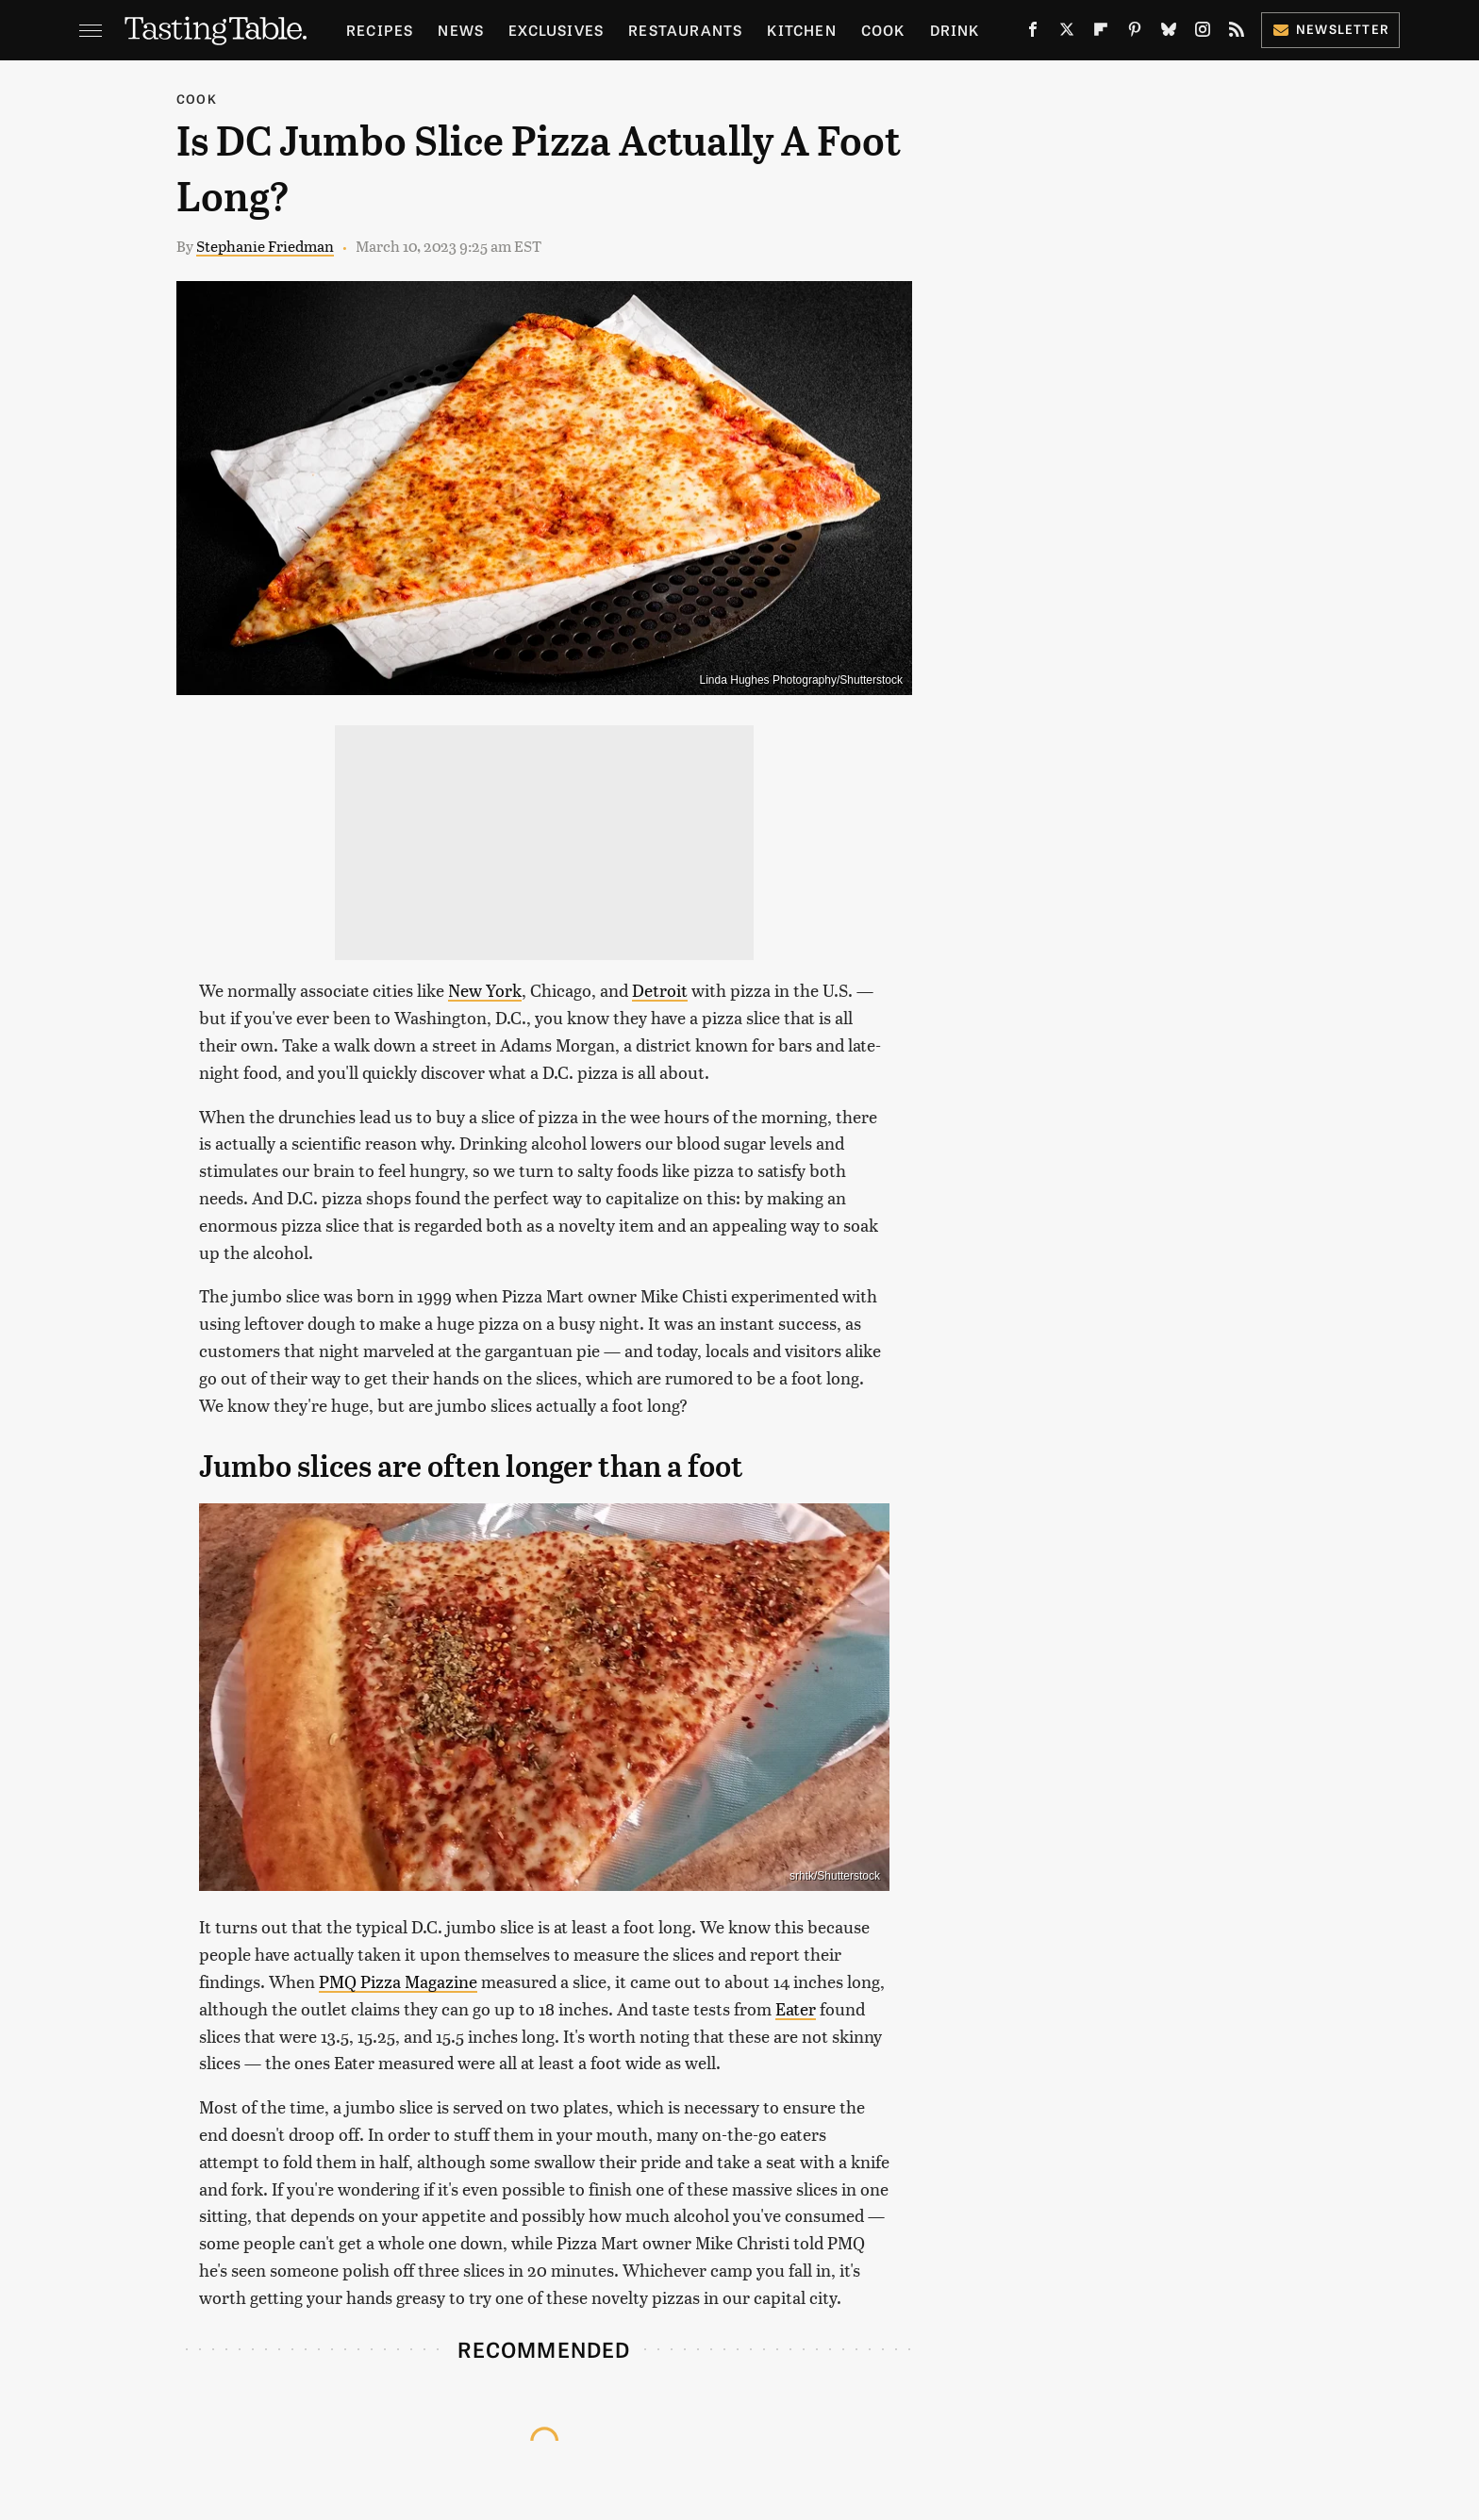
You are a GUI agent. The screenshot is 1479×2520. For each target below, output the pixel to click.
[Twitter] (1066, 33)
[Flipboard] (1100, 33)
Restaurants (685, 30)
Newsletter (1330, 29)
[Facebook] (1032, 33)
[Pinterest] (1134, 33)
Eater (795, 2008)
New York (485, 990)
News (461, 30)
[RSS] (1236, 33)
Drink (955, 30)
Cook (883, 30)
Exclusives (556, 30)
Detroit (660, 990)
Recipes (379, 30)
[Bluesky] (1168, 33)
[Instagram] (1202, 33)
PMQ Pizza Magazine (398, 1981)
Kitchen (801, 30)
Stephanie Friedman (265, 246)
